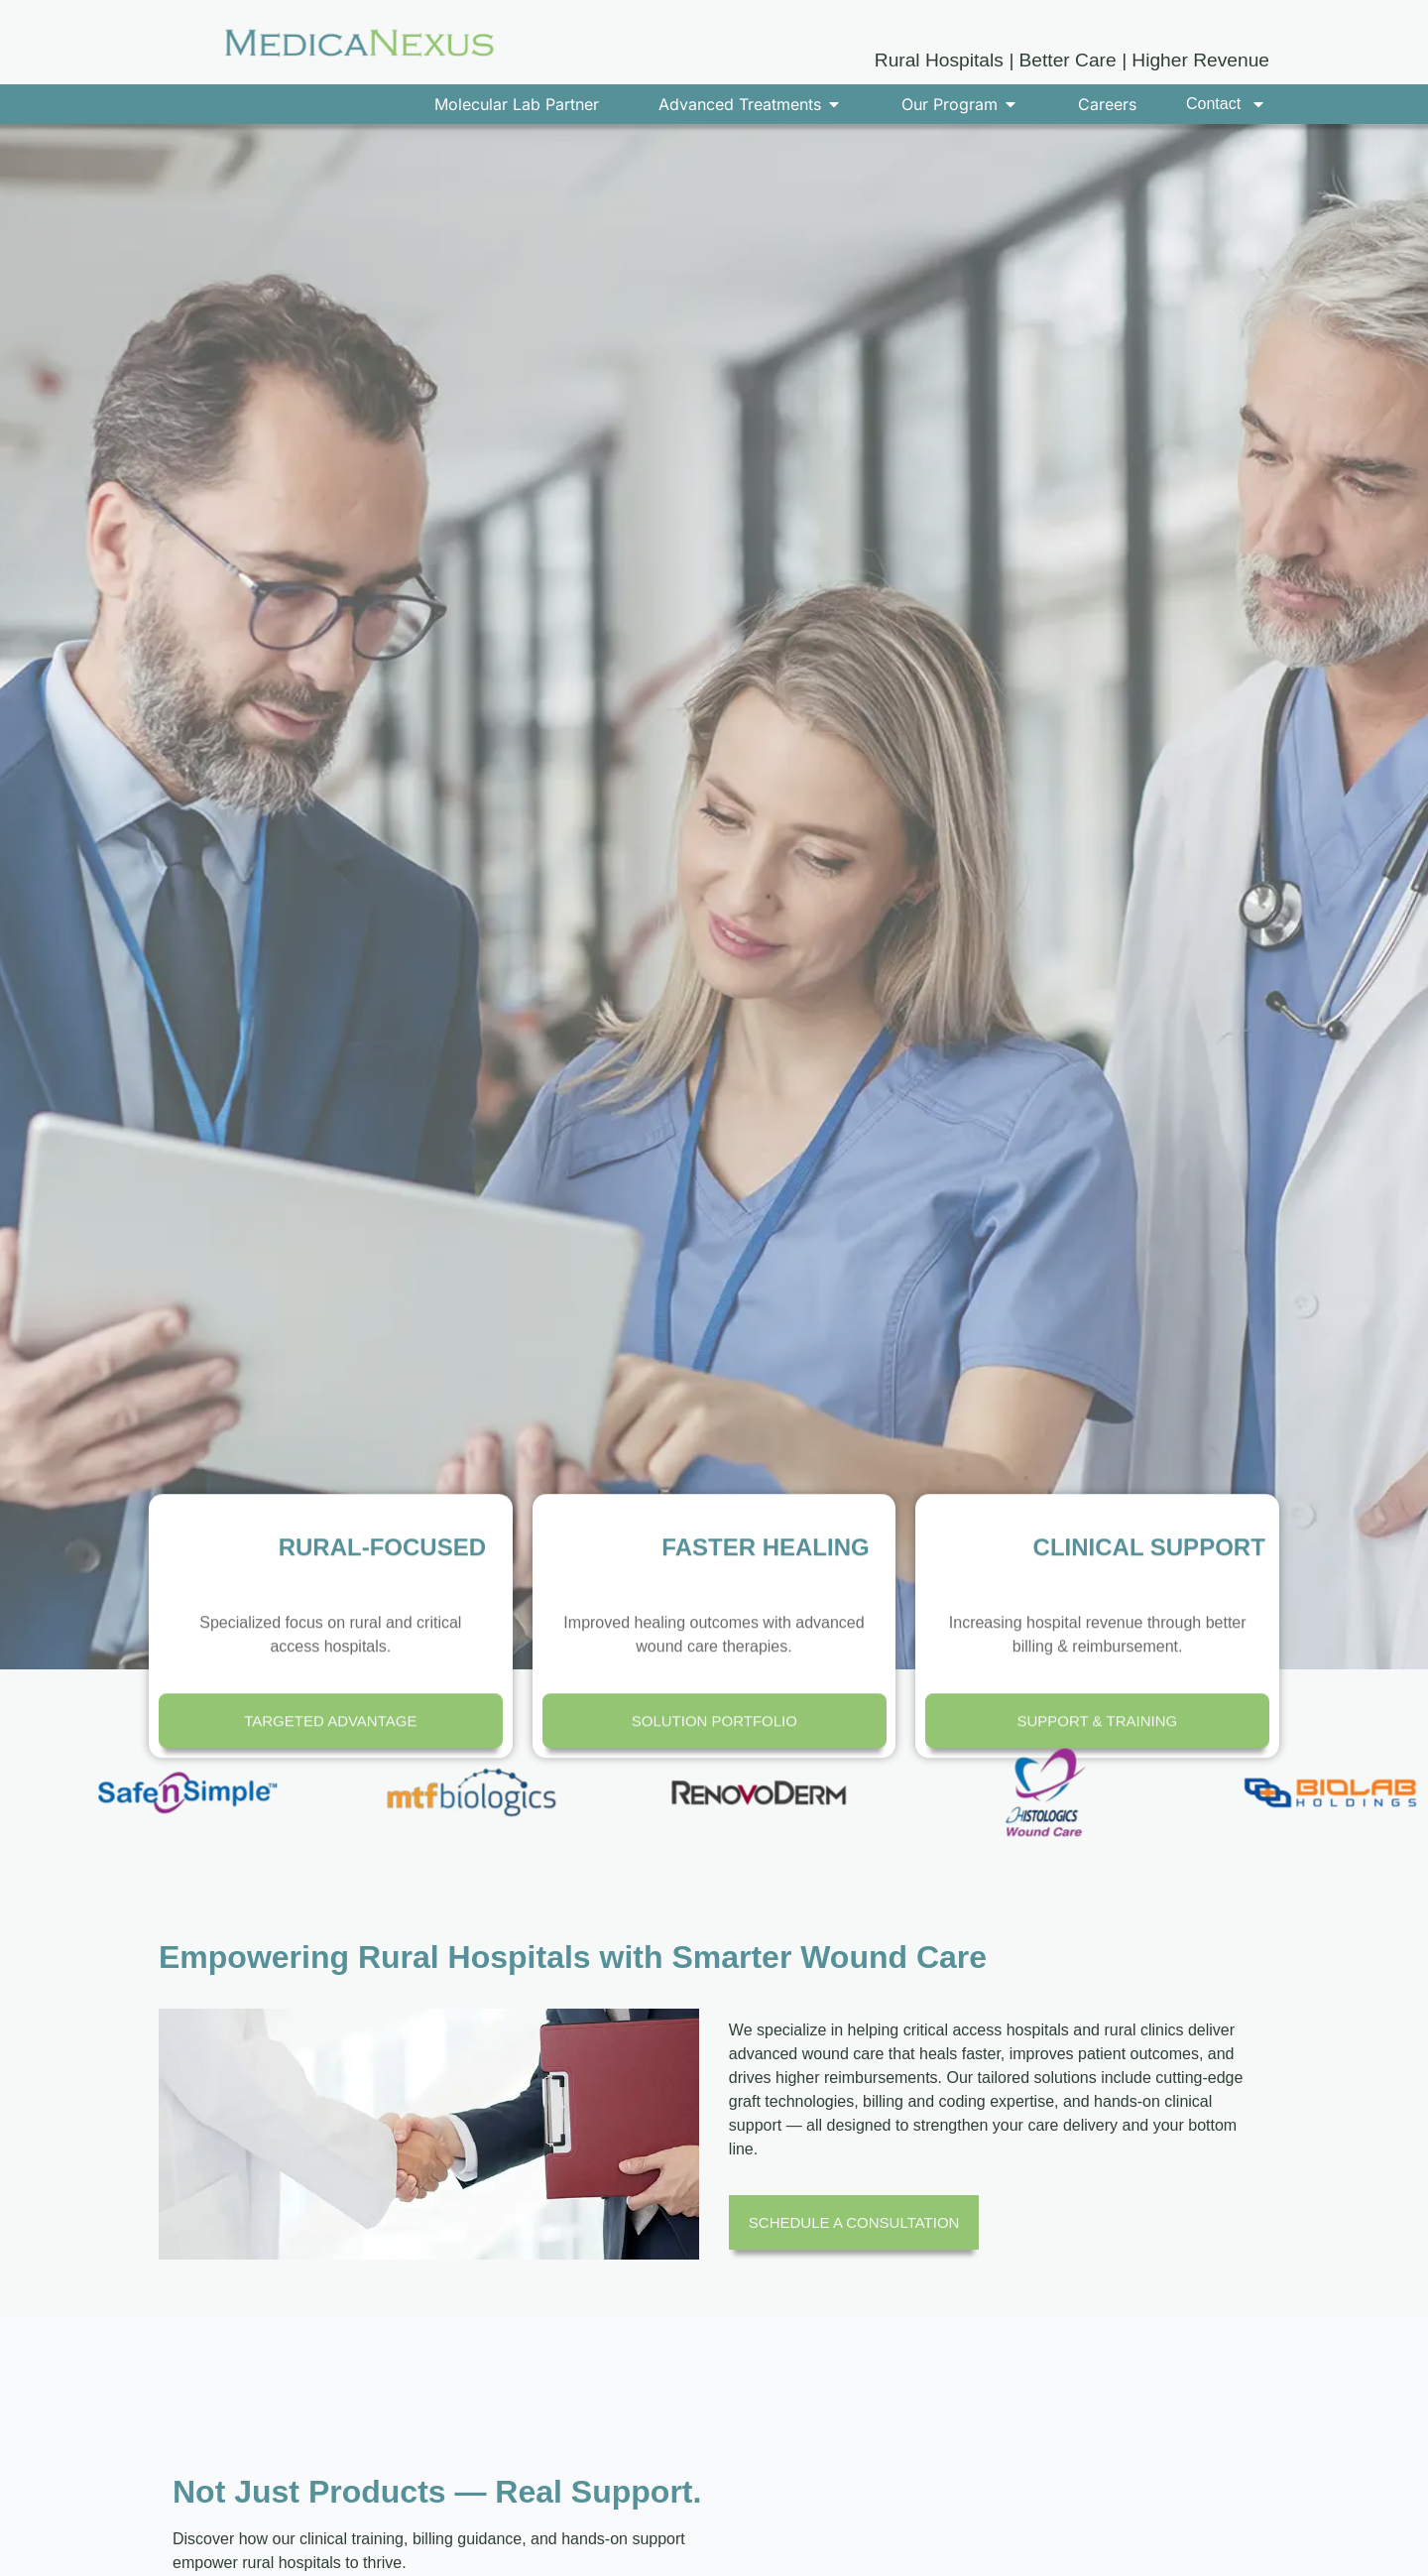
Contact (1226, 104)
